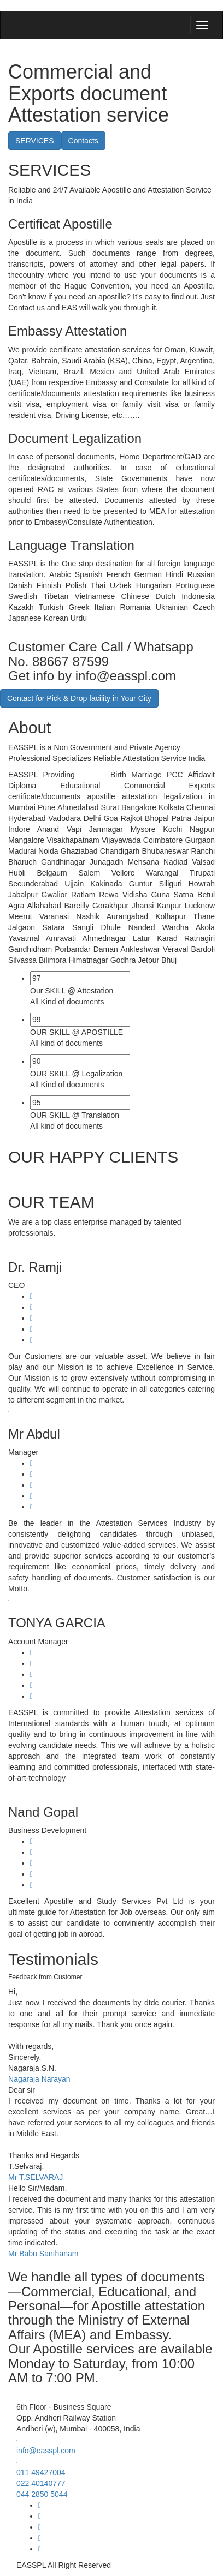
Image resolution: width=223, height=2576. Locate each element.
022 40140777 (41, 2483)
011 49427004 (41, 2472)
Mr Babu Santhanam (43, 2253)
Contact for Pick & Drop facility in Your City (79, 698)
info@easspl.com (45, 2450)
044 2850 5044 (41, 2494)
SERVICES (34, 140)
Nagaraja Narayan (39, 2079)
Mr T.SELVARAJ (35, 2177)
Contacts (83, 140)
